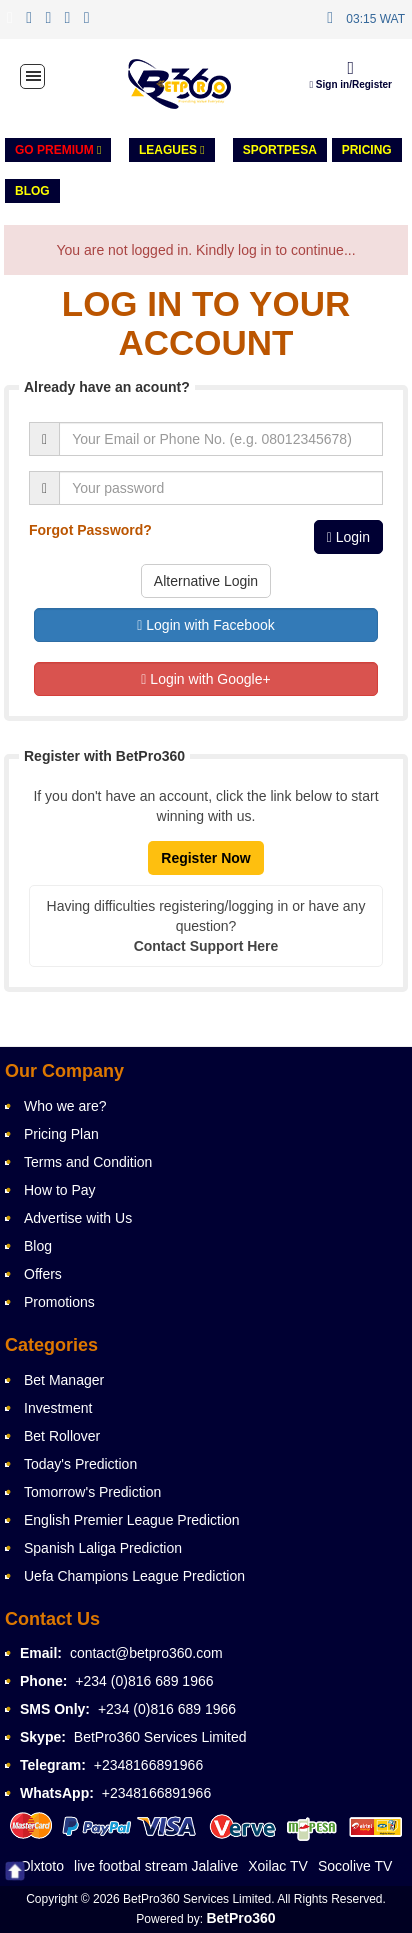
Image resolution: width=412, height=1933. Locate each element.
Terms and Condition (88, 1162)
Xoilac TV (278, 1866)
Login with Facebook (205, 625)
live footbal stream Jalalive (156, 1866)
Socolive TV (355, 1866)
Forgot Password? (90, 530)
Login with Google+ (205, 679)
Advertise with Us (78, 1218)
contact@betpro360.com (146, 1653)
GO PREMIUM (58, 150)
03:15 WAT (375, 19)
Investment (58, 1408)
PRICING (367, 150)
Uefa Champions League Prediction (134, 1576)
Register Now (205, 858)
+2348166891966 (148, 1765)
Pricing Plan (61, 1134)
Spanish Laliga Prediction (103, 1548)
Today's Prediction (80, 1464)
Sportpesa (280, 150)
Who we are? (65, 1106)
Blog (32, 191)
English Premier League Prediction (132, 1520)
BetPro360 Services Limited (160, 1737)
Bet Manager (64, 1380)
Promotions (59, 1302)
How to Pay (60, 1190)
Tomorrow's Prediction (92, 1492)
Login (348, 537)
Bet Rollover (62, 1436)
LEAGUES (172, 150)
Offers (43, 1274)
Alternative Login (206, 581)
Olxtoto (42, 1866)
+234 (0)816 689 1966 (144, 1681)
